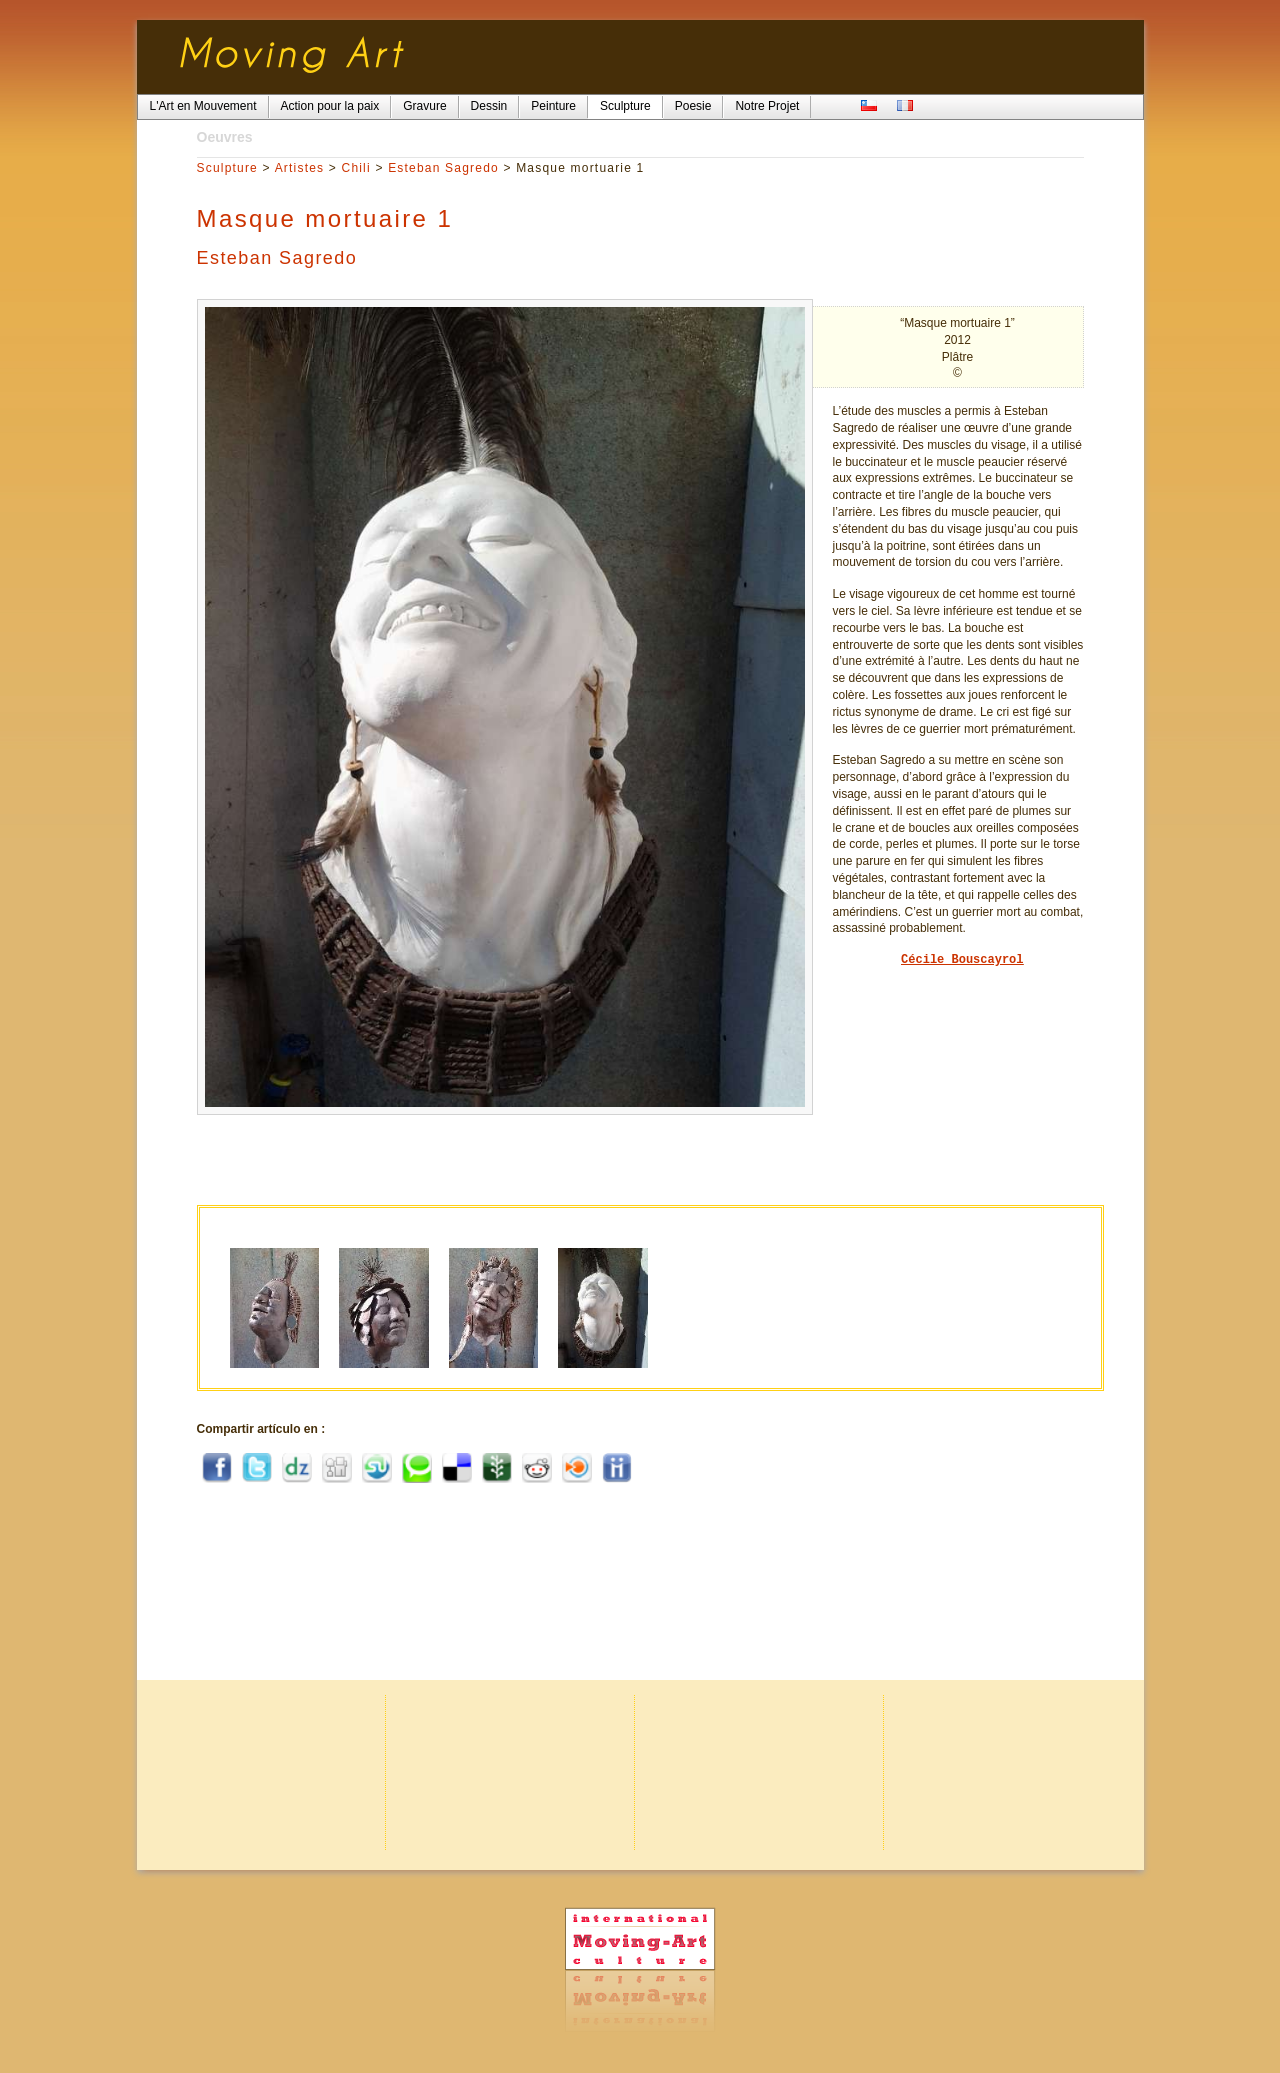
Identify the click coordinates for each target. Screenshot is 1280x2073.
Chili (356, 168)
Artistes (300, 168)
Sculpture (228, 168)
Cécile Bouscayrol (962, 960)
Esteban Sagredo (443, 168)
